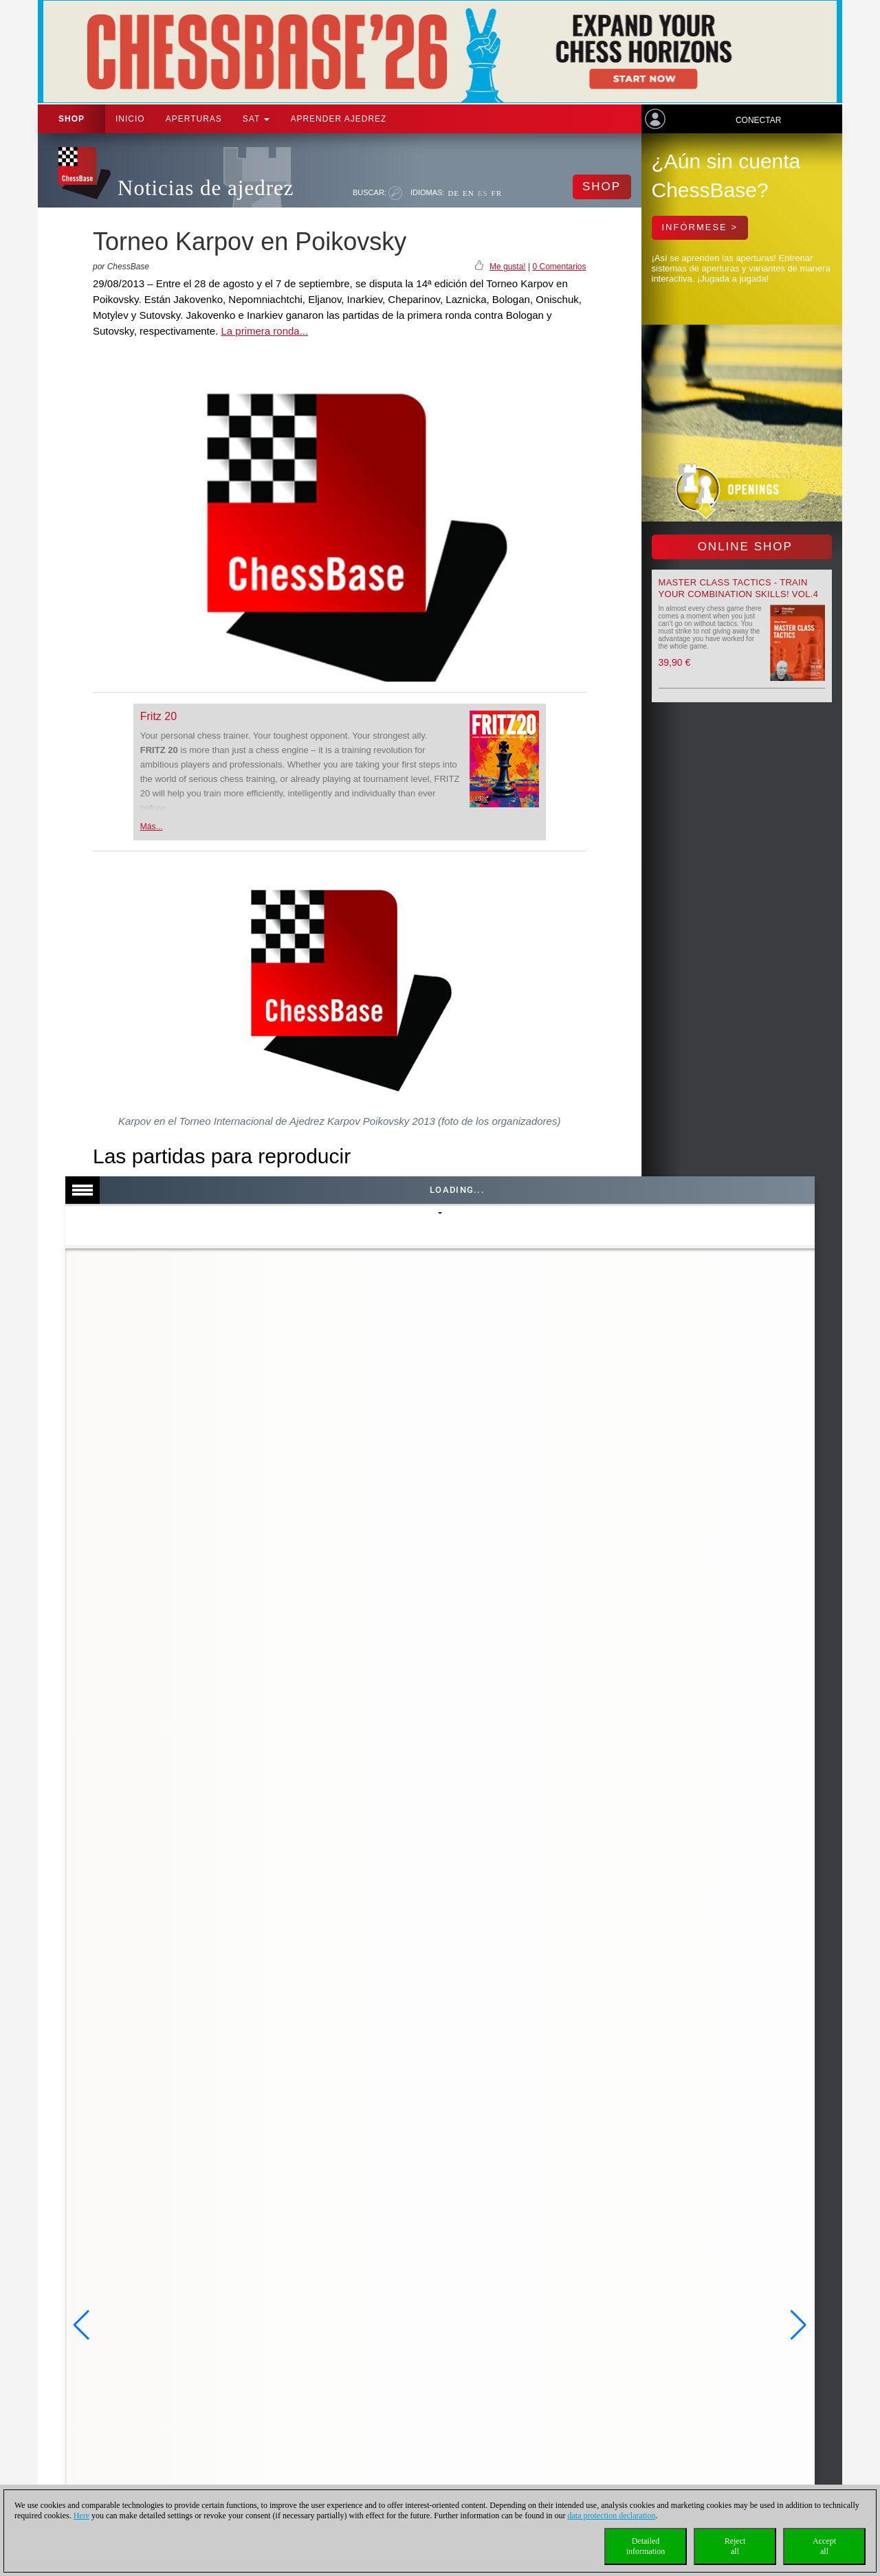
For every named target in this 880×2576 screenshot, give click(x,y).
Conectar (758, 120)
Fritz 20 (158, 716)
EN (468, 193)
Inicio (130, 119)
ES (483, 193)
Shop (71, 119)
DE (453, 193)
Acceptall (824, 2546)
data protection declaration (612, 2515)
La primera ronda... (264, 331)
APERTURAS (194, 119)
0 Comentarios (559, 266)
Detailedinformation (646, 2546)
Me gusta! (508, 266)
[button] (81, 2325)
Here (81, 2515)
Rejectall (735, 2546)
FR (497, 193)
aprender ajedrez (338, 119)
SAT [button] (256, 119)
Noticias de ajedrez (206, 188)
